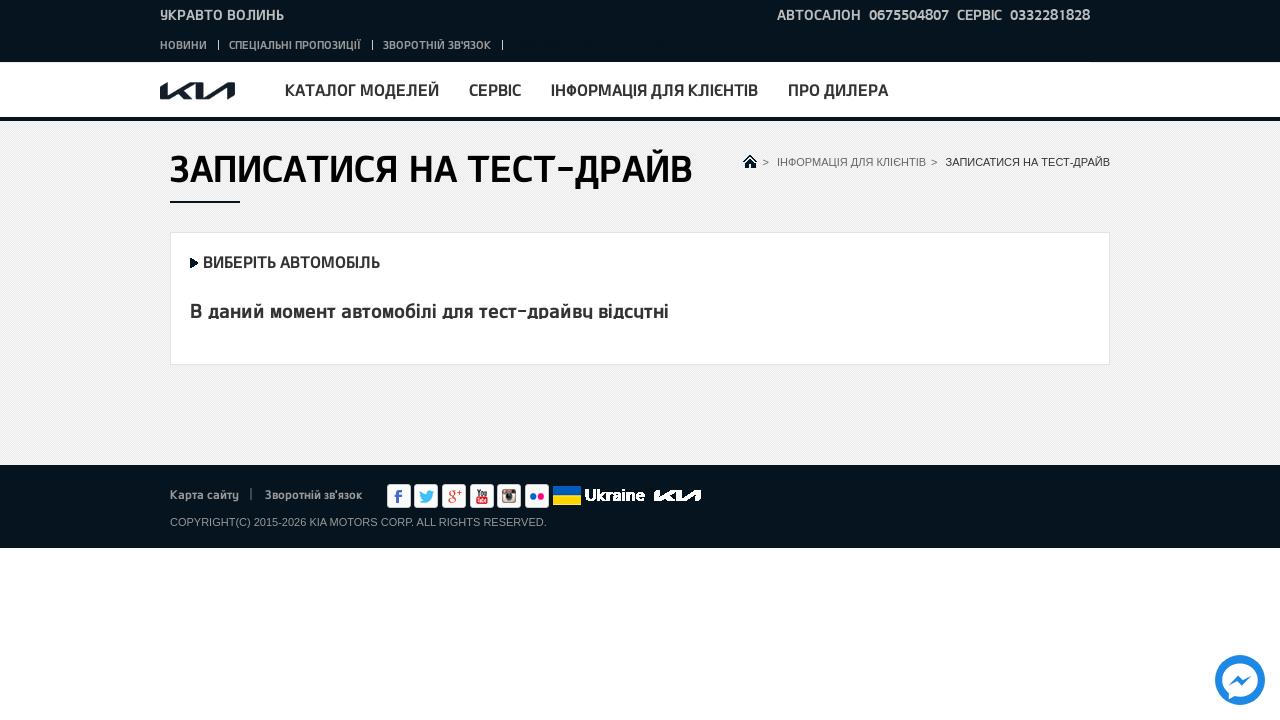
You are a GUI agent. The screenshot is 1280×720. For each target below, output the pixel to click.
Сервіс (495, 89)
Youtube (482, 496)
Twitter (426, 496)
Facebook (399, 496)
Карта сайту (204, 494)
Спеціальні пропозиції (295, 44)
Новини (183, 44)
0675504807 (909, 14)
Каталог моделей (362, 89)
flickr (537, 496)
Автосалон (819, 14)
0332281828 (1050, 14)
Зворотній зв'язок (437, 44)
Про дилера (838, 89)
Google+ (454, 496)
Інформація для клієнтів (654, 89)
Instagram (509, 496)
